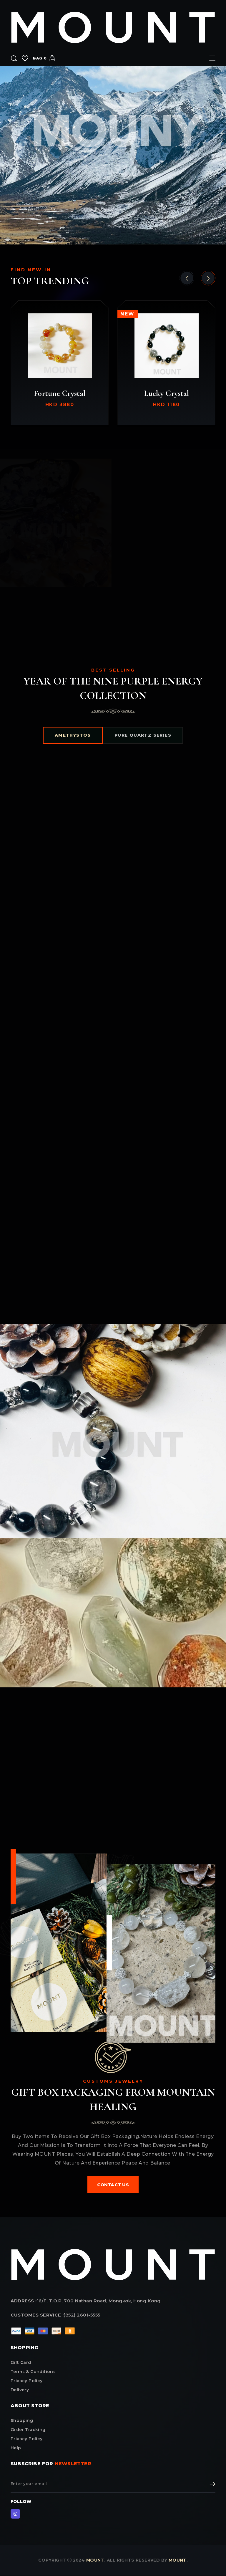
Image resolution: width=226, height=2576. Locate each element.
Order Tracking (28, 2429)
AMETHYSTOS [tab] (73, 735)
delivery (20, 2390)
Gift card (21, 2362)
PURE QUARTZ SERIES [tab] (142, 735)
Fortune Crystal (59, 393)
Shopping (22, 2420)
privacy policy (27, 2380)
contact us (113, 2185)
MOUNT (95, 2560)
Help (16, 2448)
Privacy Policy (27, 2438)
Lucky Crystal (166, 393)
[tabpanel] (113, 1036)
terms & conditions (33, 2371)
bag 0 (44, 58)
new (127, 314)
